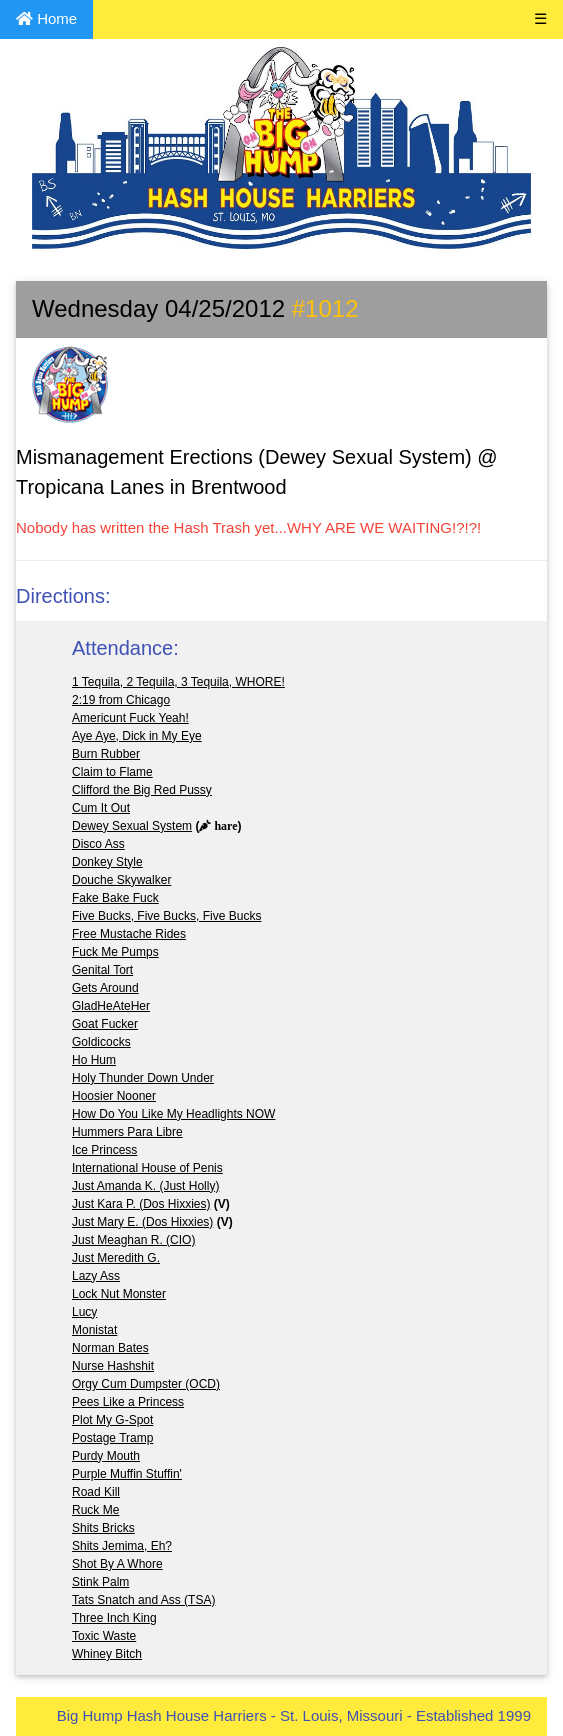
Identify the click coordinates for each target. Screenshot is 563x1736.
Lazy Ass (96, 1276)
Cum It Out (101, 808)
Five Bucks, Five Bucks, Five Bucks (166, 916)
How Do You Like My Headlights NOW (173, 1114)
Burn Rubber (106, 754)
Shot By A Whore (117, 1564)
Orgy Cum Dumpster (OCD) (146, 1384)
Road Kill (96, 1492)
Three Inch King (114, 1618)
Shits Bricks (103, 1528)
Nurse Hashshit (113, 1366)
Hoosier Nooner (114, 1096)
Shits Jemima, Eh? (122, 1546)
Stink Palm (100, 1582)
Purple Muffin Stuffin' (127, 1474)
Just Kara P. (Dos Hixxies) (141, 1204)
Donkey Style (107, 862)
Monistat (94, 1330)
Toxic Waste (104, 1636)
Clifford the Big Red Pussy (142, 790)
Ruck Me (95, 1510)
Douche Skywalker (121, 880)
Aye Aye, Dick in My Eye (137, 736)
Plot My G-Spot (112, 1420)
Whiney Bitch (107, 1654)
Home (46, 18)
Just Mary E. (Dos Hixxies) (142, 1222)
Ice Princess (104, 1150)
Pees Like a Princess (128, 1402)
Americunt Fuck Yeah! (130, 718)
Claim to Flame (112, 772)
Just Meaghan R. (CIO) (133, 1240)
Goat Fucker (105, 1024)
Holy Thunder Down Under (143, 1078)
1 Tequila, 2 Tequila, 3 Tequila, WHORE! (178, 682)
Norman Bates (110, 1348)
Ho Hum (94, 1060)
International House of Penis (147, 1168)
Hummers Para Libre (127, 1132)
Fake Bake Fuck (115, 898)
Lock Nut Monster (119, 1294)
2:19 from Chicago (121, 700)
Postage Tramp (112, 1438)
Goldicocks (101, 1042)
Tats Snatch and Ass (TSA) (143, 1600)
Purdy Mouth (106, 1456)
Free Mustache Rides (129, 934)
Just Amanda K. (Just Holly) (145, 1186)
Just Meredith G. (116, 1258)
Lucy (84, 1312)
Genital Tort (102, 970)
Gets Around (105, 988)
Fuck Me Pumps (115, 952)
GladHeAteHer (111, 1006)
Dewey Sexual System (132, 826)
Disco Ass (98, 844)
